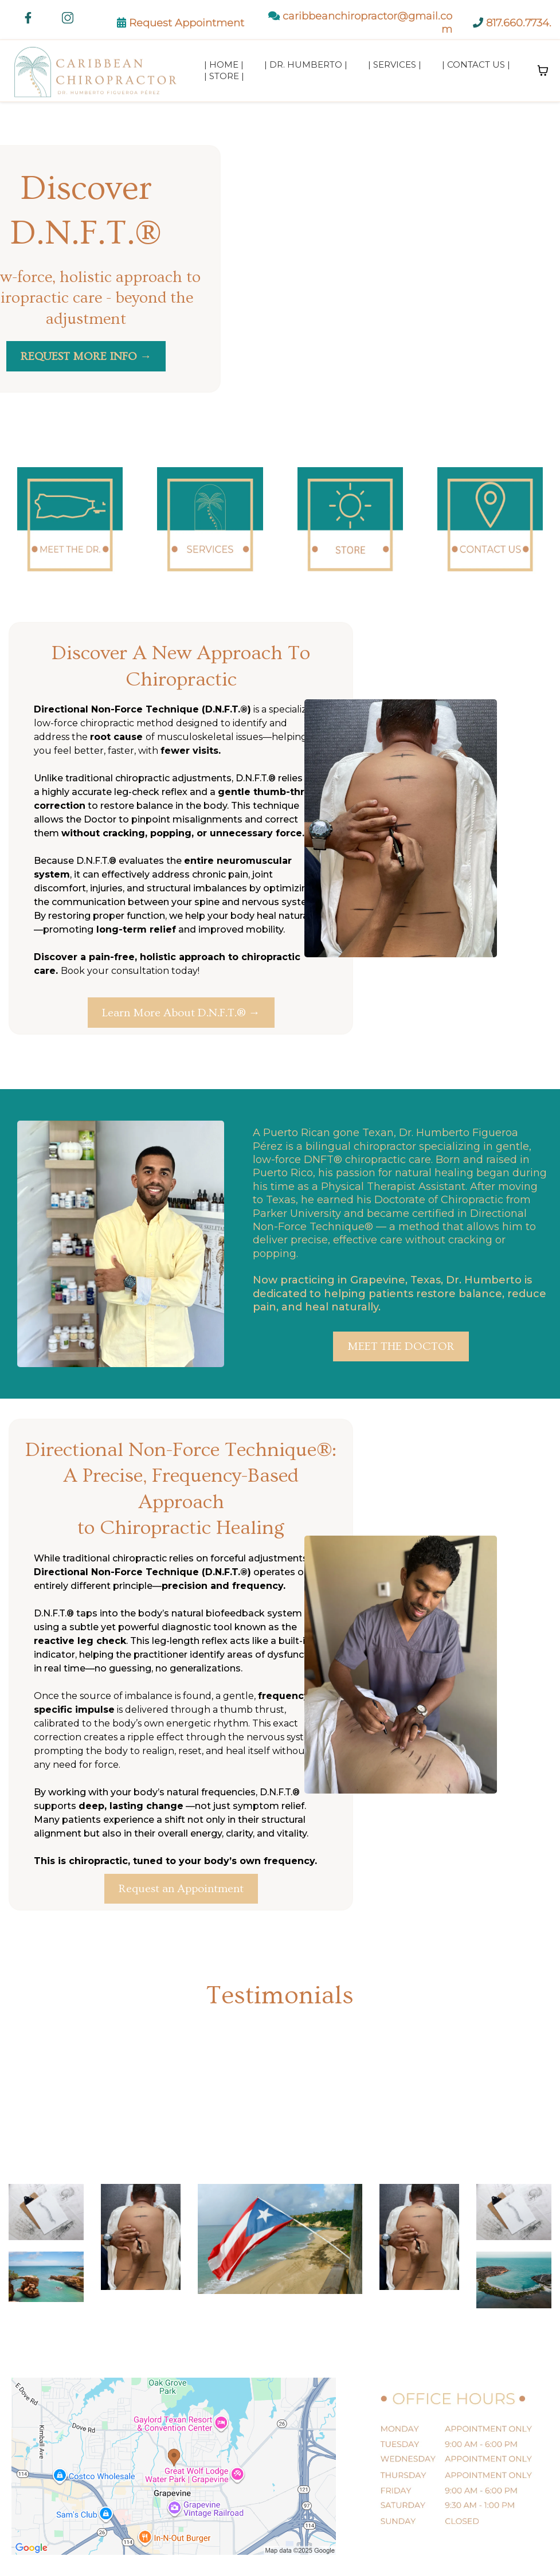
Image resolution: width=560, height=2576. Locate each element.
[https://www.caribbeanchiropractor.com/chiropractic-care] (210, 524)
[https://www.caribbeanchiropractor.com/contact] (490, 524)
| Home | (224, 64)
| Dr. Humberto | (305, 64)
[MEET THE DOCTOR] (401, 1346)
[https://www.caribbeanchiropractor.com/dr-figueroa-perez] (70, 524)
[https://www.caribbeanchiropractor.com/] (97, 70)
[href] (173, 2466)
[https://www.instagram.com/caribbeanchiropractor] (68, 18)
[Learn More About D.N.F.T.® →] (181, 1012)
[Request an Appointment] (181, 1889)
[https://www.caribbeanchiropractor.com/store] (350, 524)
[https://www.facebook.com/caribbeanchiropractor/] (28, 18)
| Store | (224, 76)
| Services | (394, 64)
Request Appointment (186, 23)
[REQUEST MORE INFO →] (86, 356)
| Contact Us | (476, 64)
